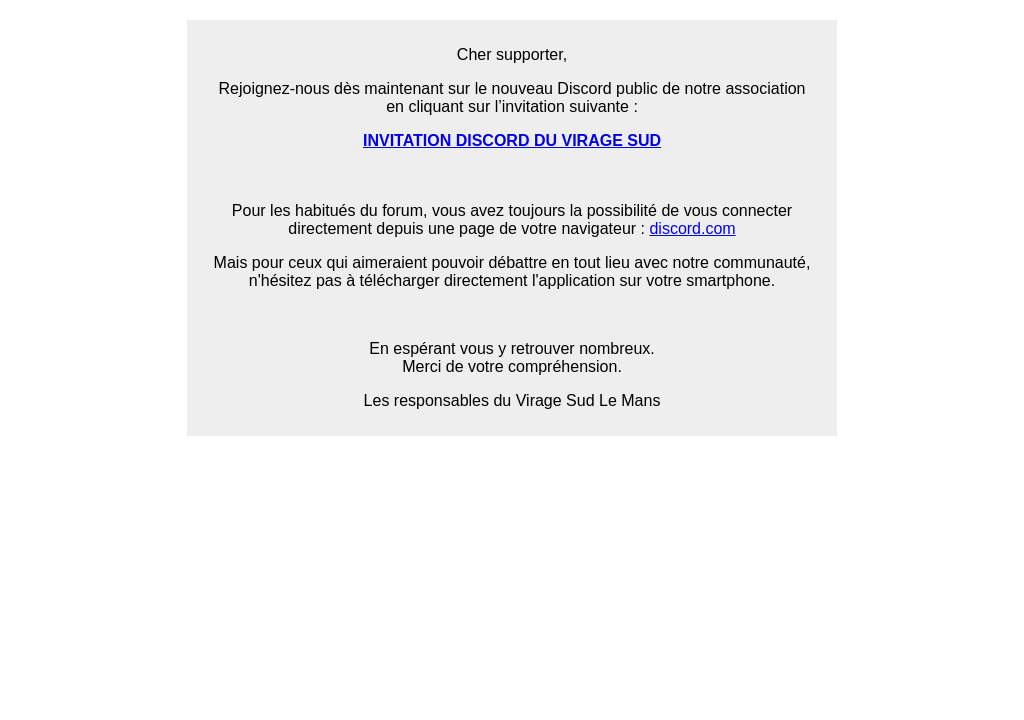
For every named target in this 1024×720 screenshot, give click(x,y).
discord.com (692, 228)
